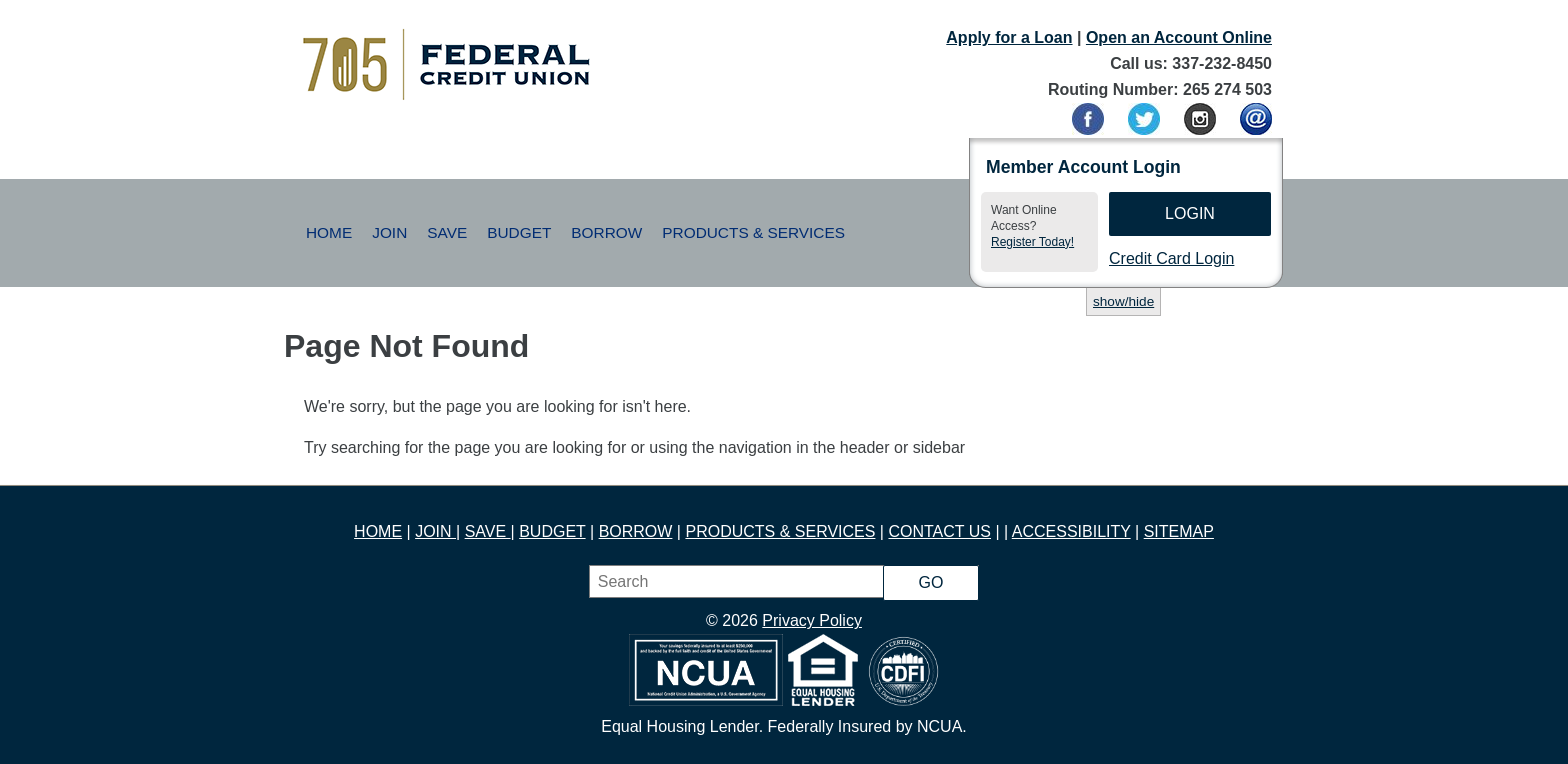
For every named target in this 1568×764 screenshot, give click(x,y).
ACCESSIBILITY (1071, 531)
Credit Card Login (1171, 258)
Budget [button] (519, 232)
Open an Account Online (1179, 37)
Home (329, 232)
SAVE (488, 531)
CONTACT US (939, 531)
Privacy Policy (812, 620)
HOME (378, 531)
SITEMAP (1179, 531)
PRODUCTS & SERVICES (780, 531)
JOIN (435, 531)
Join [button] (389, 232)
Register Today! (1032, 242)
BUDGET (552, 531)
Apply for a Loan (1009, 37)
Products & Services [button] (753, 232)
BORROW (636, 531)
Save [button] (447, 232)
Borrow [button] (606, 232)
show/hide (1123, 301)
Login (1190, 213)
